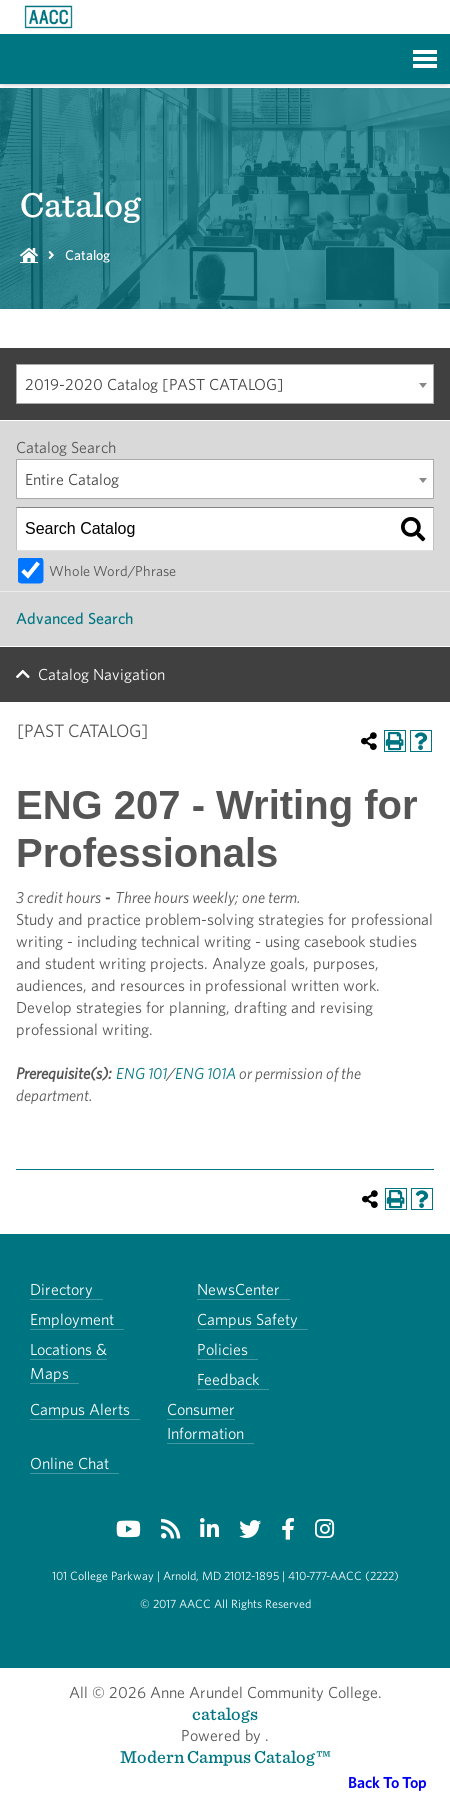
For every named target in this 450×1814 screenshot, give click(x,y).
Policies (222, 1349)
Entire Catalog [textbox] (72, 479)
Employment (72, 1319)
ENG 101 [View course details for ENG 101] (141, 1073)
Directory (61, 1289)
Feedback (228, 1379)
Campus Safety (247, 1319)
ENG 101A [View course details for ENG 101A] (205, 1073)
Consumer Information (205, 1421)
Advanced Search (74, 618)
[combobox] (225, 384)
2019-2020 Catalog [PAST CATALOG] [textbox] (154, 384)
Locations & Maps (68, 1361)
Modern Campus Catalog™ (225, 1756)
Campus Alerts (80, 1409)
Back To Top (387, 1782)
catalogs (225, 1713)
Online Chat (69, 1463)
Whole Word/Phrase (112, 570)
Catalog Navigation (101, 674)
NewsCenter (238, 1289)
